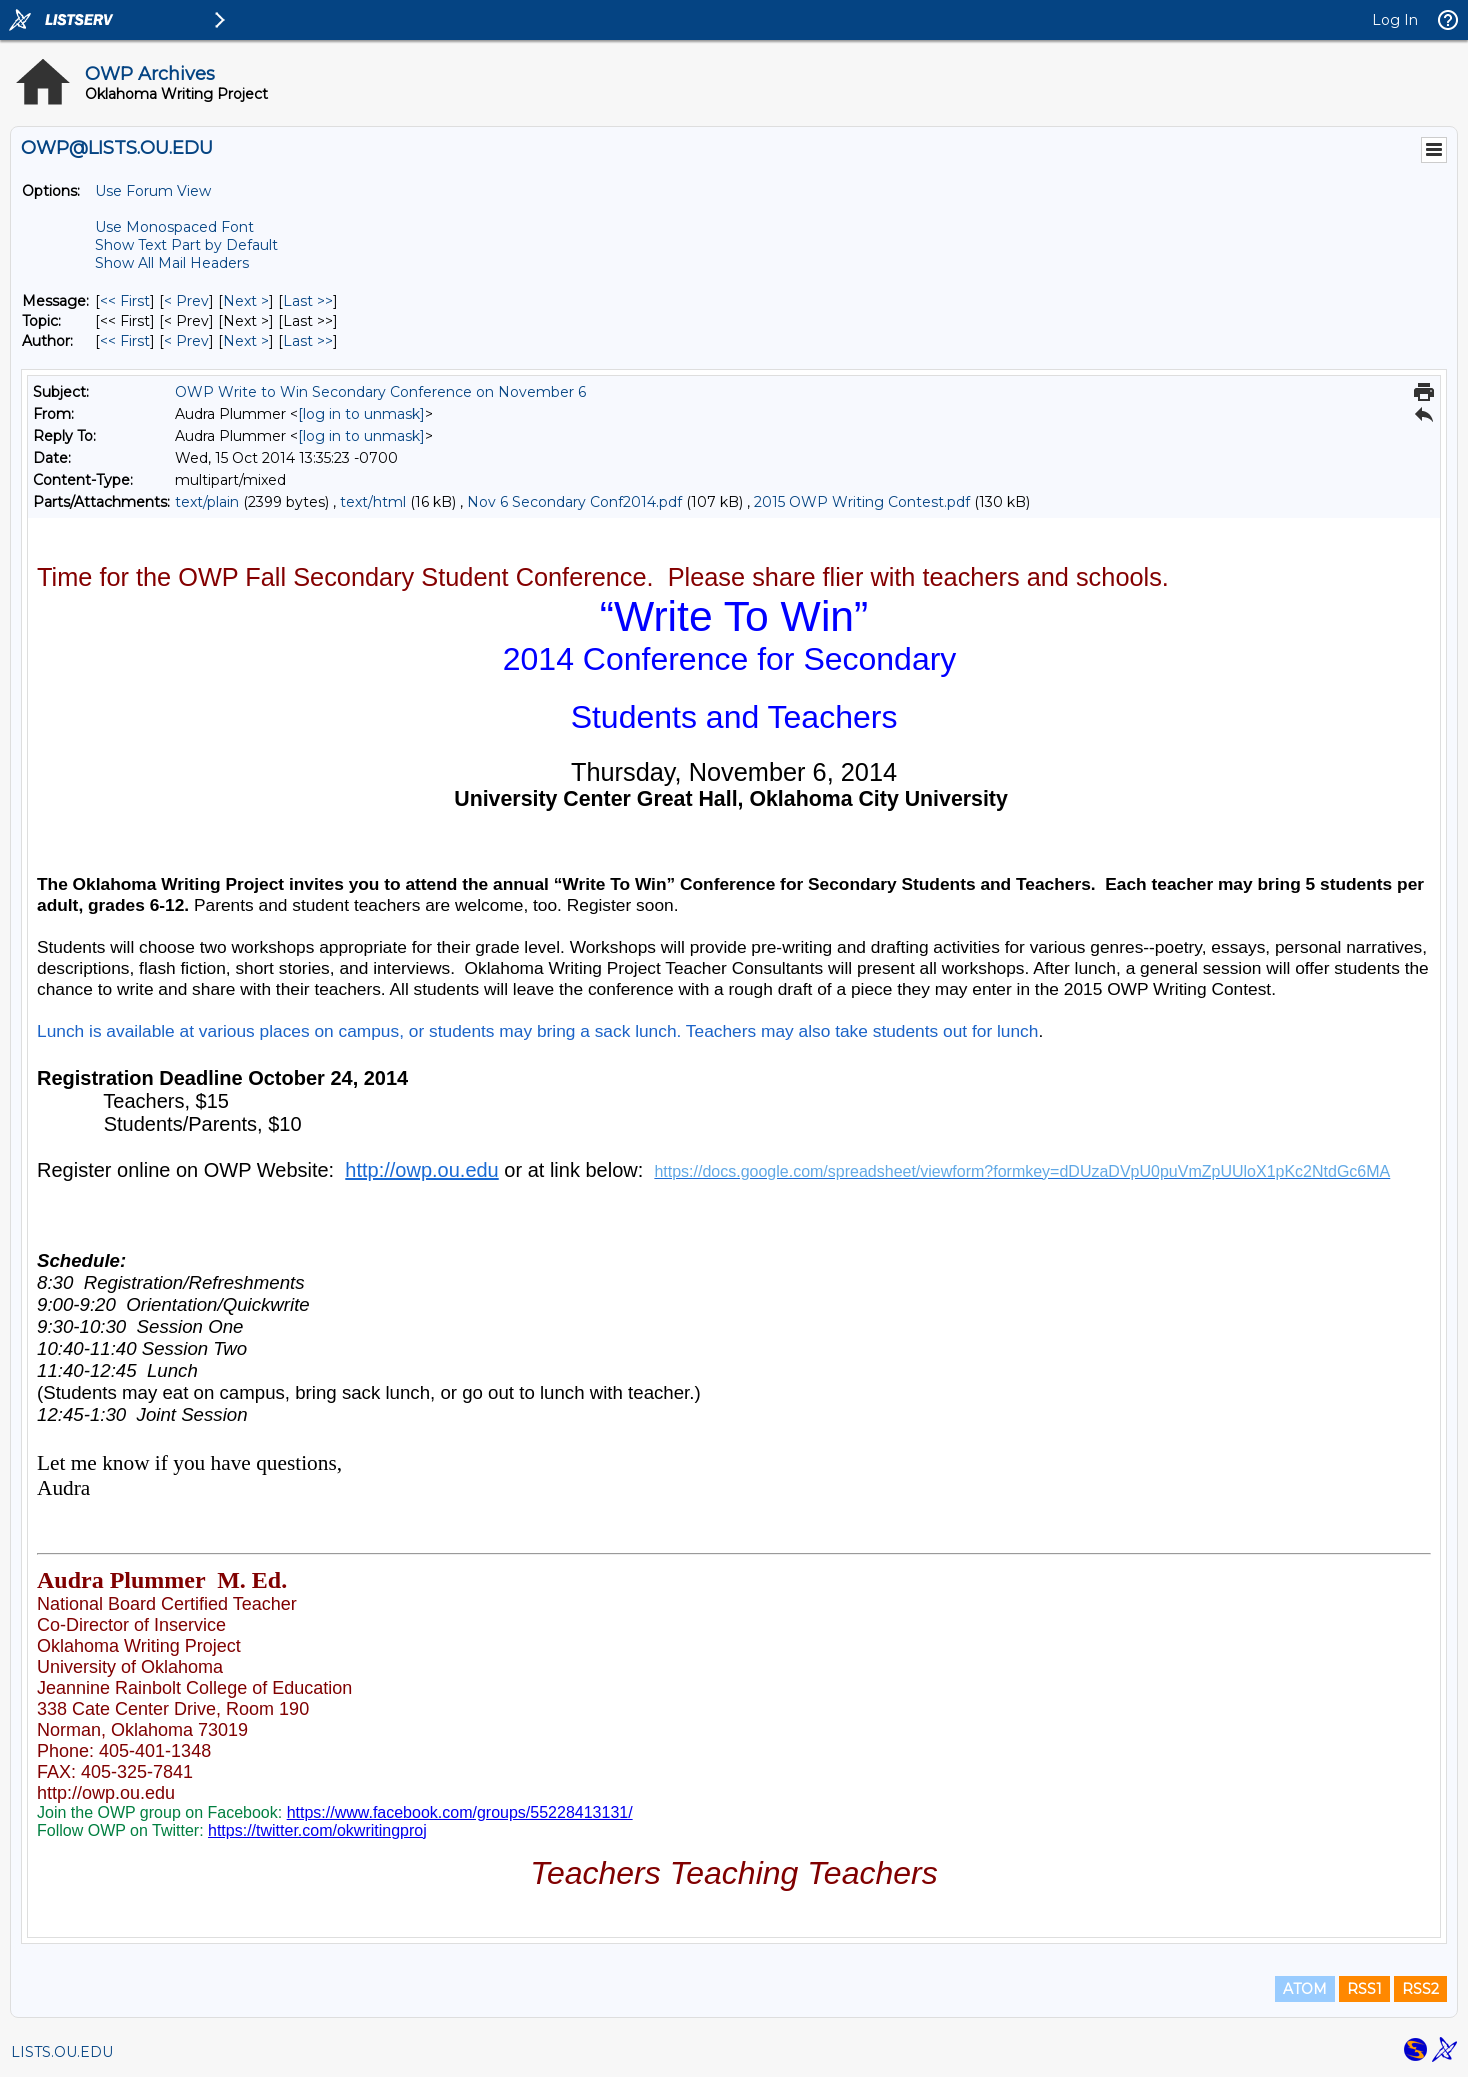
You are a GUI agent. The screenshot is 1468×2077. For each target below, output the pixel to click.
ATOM (1305, 1989)
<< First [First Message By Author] (125, 341)
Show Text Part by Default (186, 245)
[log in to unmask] (361, 414)
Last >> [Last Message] (308, 301)
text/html (373, 502)
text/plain (207, 502)
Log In (1395, 20)
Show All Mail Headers (172, 263)
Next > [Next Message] (246, 301)
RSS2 (1420, 1989)
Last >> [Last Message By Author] (308, 341)
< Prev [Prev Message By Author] (186, 341)
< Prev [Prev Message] (186, 301)
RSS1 (1364, 1989)
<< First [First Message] (125, 301)
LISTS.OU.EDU (62, 2052)
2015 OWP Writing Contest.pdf (862, 502)
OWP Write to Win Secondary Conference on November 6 (380, 392)
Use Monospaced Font (174, 227)
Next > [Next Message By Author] (246, 341)
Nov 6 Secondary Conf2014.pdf (574, 502)
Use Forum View (153, 191)
